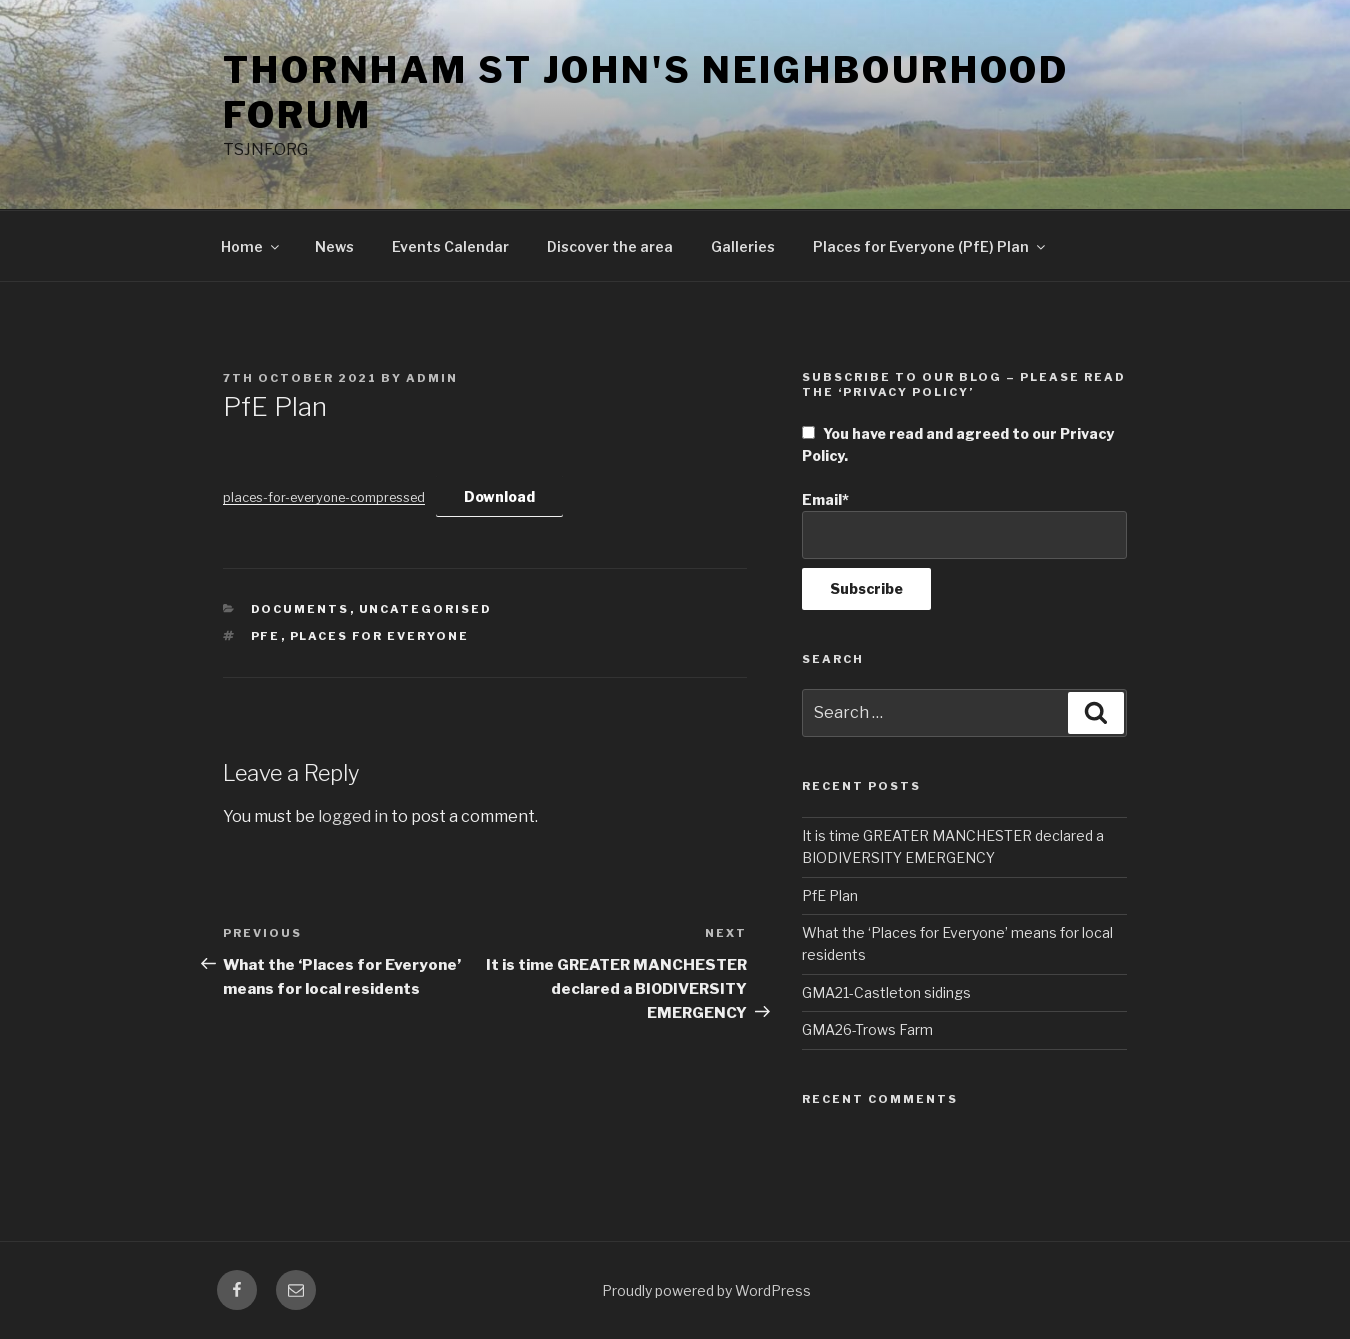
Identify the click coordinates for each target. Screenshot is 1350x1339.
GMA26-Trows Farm (867, 1029)
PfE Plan (830, 895)
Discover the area (610, 246)
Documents (300, 609)
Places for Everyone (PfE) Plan (930, 246)
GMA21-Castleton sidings (886, 992)
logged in (353, 816)
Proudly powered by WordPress (706, 1290)
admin (432, 378)
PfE (266, 636)
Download (499, 496)
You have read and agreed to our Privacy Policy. (958, 444)
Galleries (743, 246)
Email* (964, 525)
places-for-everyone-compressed (324, 497)
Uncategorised (426, 609)
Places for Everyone (380, 636)
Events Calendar (450, 246)
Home (251, 246)
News (334, 246)
